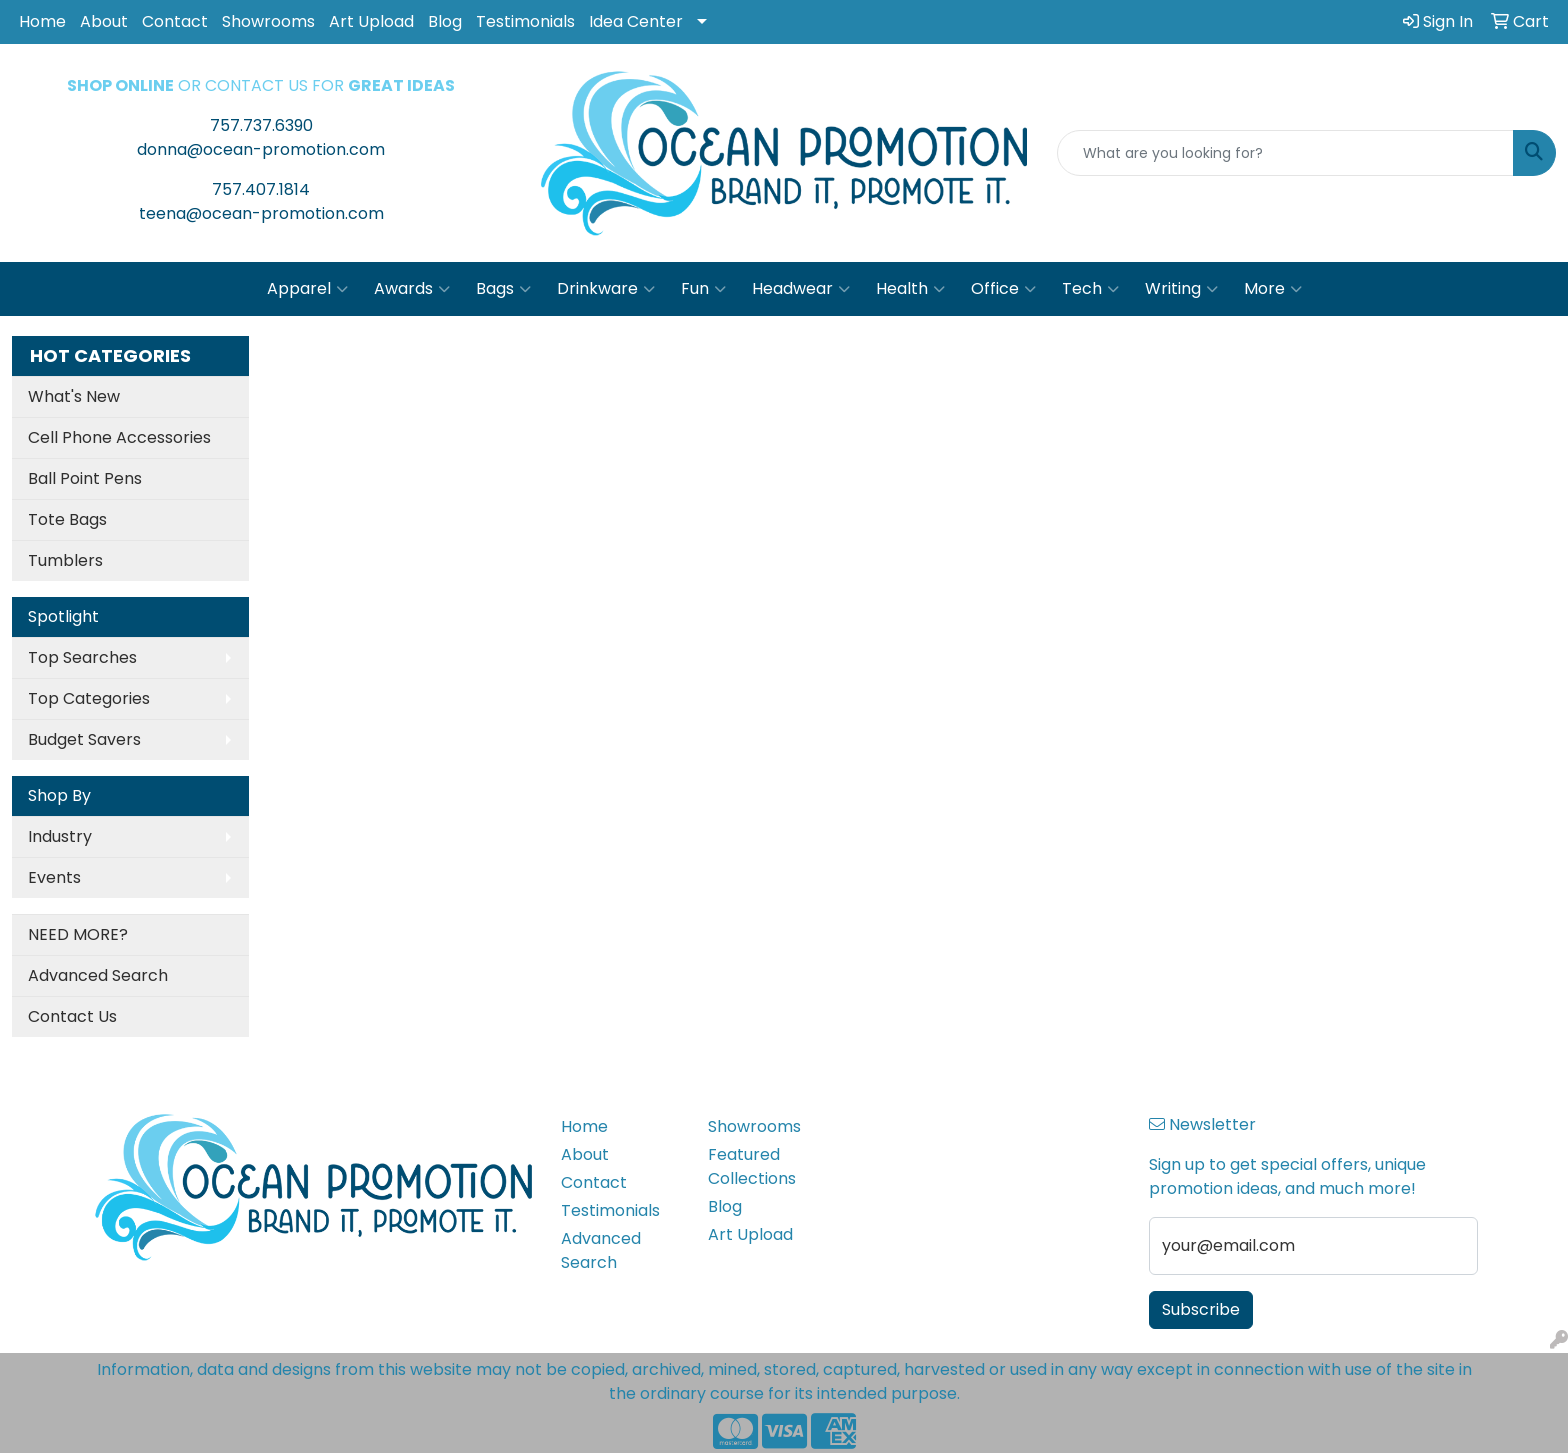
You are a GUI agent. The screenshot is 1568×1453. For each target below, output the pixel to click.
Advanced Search (98, 975)
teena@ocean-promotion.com (261, 213)
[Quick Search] (1285, 153)
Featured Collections (752, 1166)
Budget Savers (84, 739)
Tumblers (65, 560)
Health (910, 289)
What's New (74, 396)
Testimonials (525, 21)
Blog (445, 21)
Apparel (307, 289)
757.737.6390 (261, 125)
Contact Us (72, 1016)
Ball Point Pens (85, 478)
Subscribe (1201, 1309)
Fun (703, 289)
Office (1003, 289)
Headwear (801, 289)
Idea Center (636, 21)
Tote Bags (67, 519)
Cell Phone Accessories (119, 437)
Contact (175, 21)
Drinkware (606, 289)
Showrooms (268, 21)
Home (42, 21)
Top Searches (82, 657)
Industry (60, 836)
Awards (412, 289)
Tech (1090, 289)
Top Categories (89, 698)
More (1273, 289)
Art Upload (371, 21)
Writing (1181, 289)
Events (54, 877)
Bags (503, 289)
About (104, 21)
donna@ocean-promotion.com (261, 149)
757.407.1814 (261, 189)
